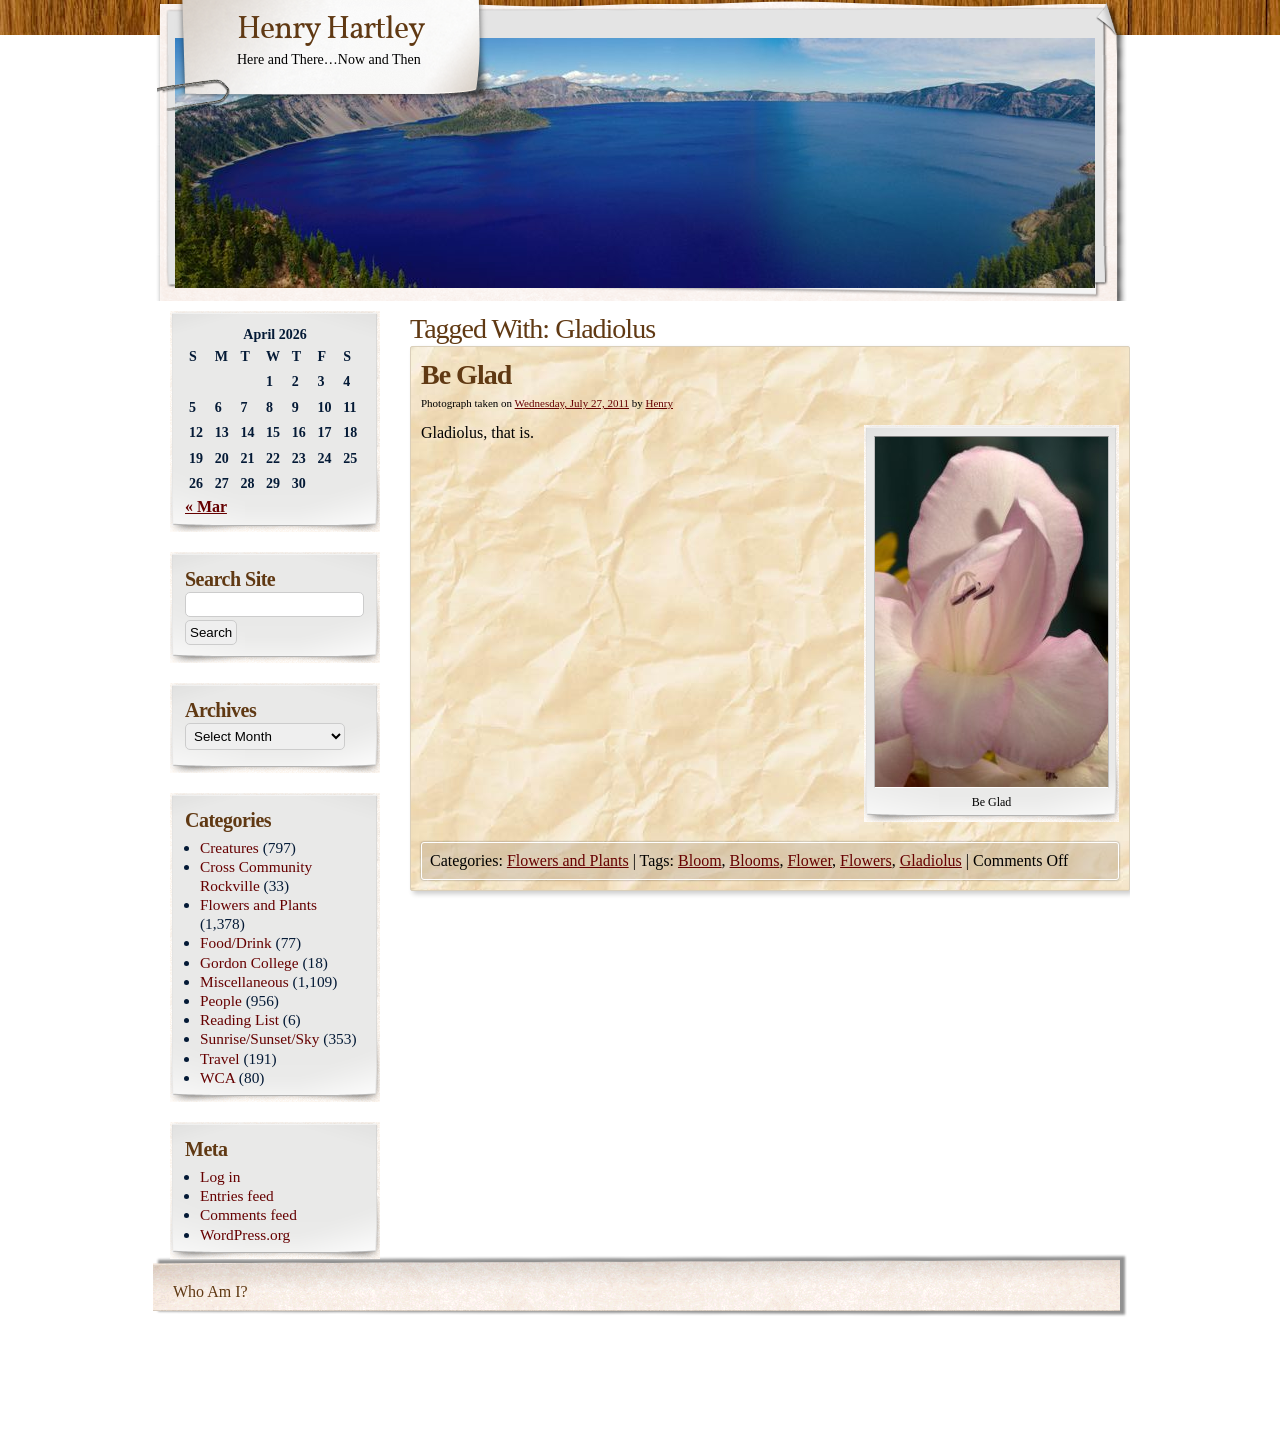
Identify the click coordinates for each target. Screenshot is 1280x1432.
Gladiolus (931, 860)
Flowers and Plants (568, 860)
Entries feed (237, 1195)
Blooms (755, 860)
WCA (217, 1077)
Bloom (700, 860)
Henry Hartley (331, 30)
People (221, 1000)
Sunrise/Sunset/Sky (259, 1038)
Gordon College (249, 962)
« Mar (206, 506)
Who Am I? (210, 1291)
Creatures (229, 847)
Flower (809, 860)
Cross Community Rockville (256, 876)
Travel (220, 1058)
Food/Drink (236, 942)
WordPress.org (245, 1234)
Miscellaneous (244, 981)
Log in (220, 1176)
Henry (660, 403)
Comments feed (248, 1214)
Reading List (239, 1019)
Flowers (866, 860)
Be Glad (466, 374)
